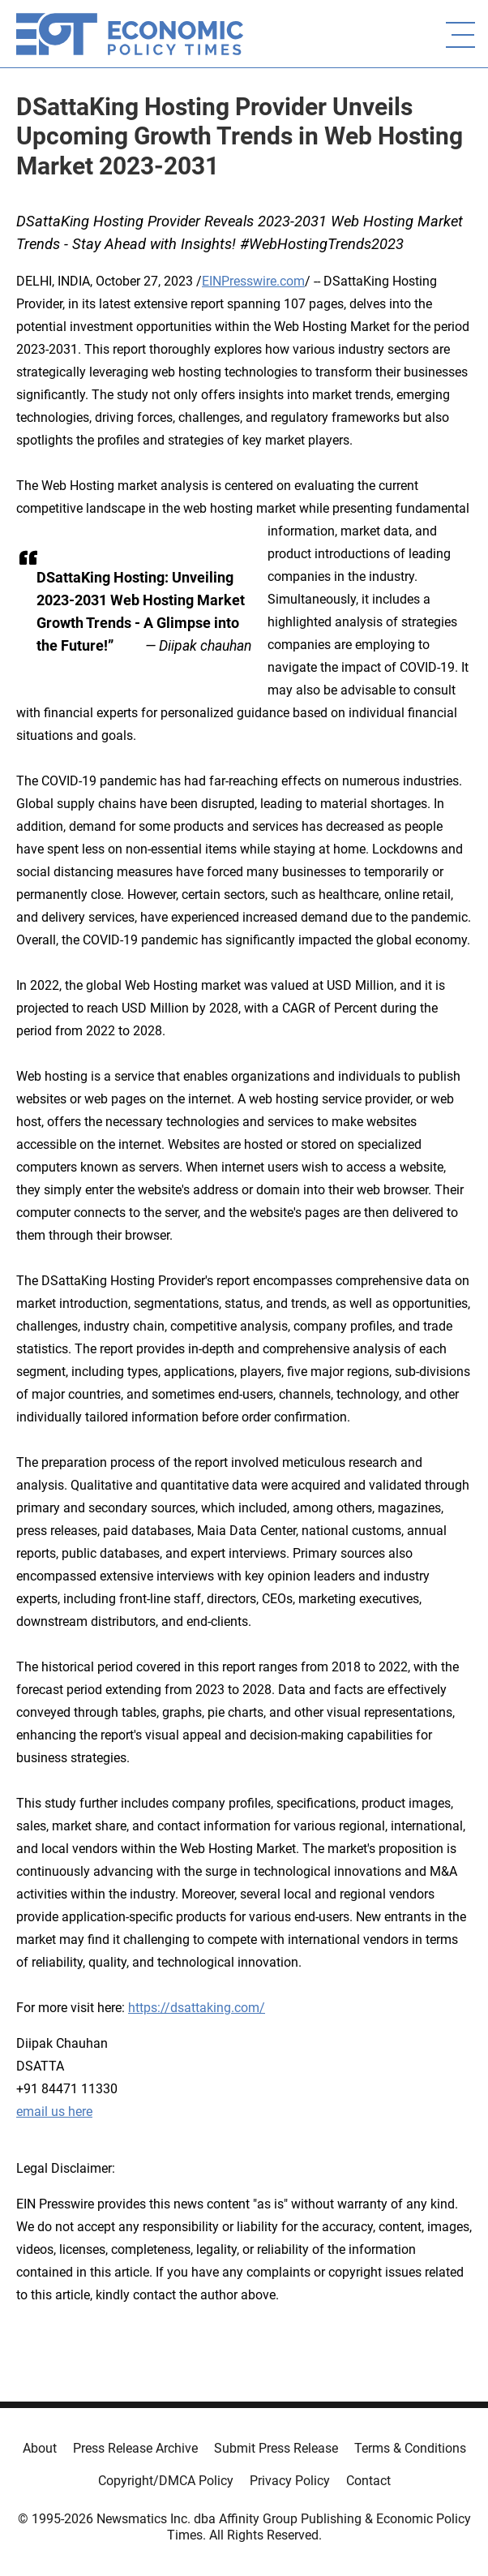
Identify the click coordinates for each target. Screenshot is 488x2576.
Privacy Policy (290, 2480)
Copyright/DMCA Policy (165, 2480)
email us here (54, 2111)
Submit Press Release (276, 2448)
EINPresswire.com (253, 281)
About (40, 2448)
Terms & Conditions (410, 2448)
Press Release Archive (135, 2448)
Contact (368, 2480)
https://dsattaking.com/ (196, 2007)
